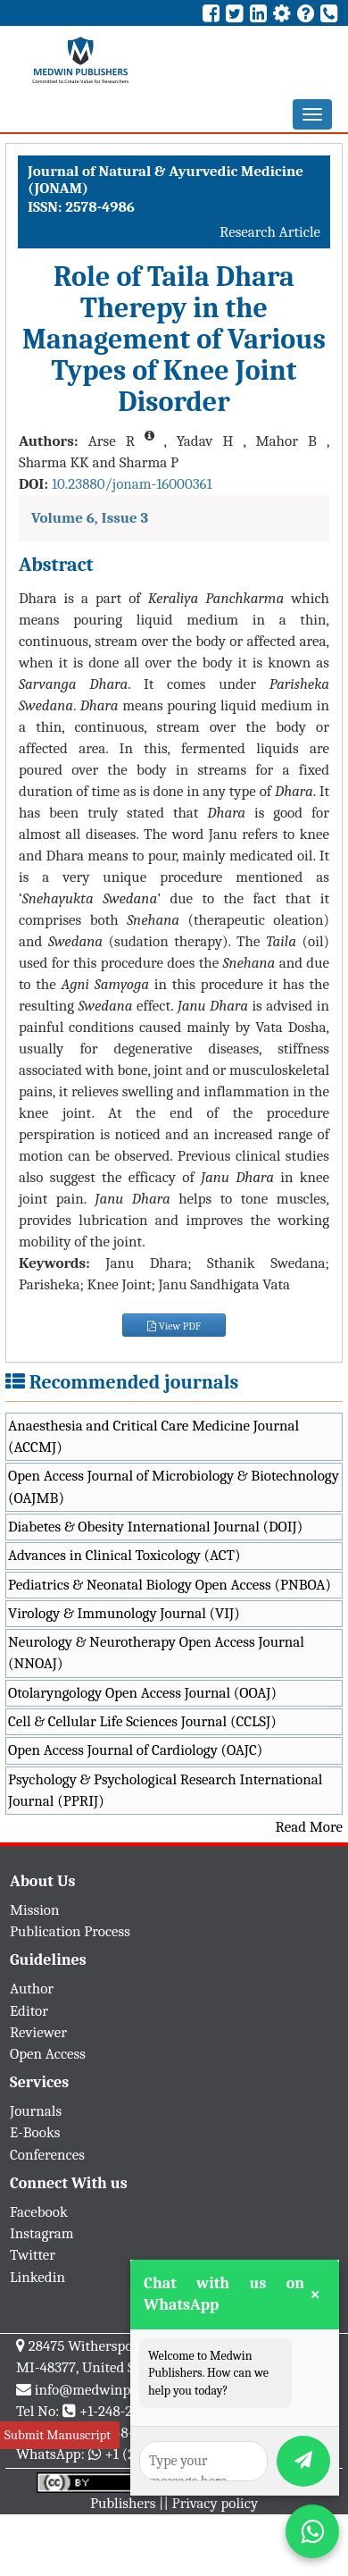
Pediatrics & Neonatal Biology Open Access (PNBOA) (169, 1584)
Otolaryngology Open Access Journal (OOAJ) (142, 1692)
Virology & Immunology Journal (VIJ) (124, 1613)
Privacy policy (215, 2503)
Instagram (42, 2233)
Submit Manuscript (57, 2435)
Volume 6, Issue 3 (89, 517)
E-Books (35, 2132)
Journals (36, 2110)
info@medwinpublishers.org (123, 2389)
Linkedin (37, 2277)
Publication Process (70, 1931)
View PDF (174, 1326)
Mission (35, 1909)
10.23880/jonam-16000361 (132, 483)
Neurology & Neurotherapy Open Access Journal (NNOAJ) (156, 1652)
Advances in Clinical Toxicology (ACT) (124, 1555)
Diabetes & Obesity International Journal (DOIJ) (155, 1526)
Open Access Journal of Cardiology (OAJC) (135, 1749)
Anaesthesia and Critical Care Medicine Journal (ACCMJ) (153, 1436)
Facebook (39, 2211)
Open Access (48, 2053)
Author (32, 1988)
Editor (29, 2010)
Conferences (47, 2154)
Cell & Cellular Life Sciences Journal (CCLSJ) (142, 1721)
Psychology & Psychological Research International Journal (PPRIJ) (165, 1790)
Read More (309, 1826)
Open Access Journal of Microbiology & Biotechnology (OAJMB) (173, 1486)
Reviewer (38, 2032)
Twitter (32, 2254)
